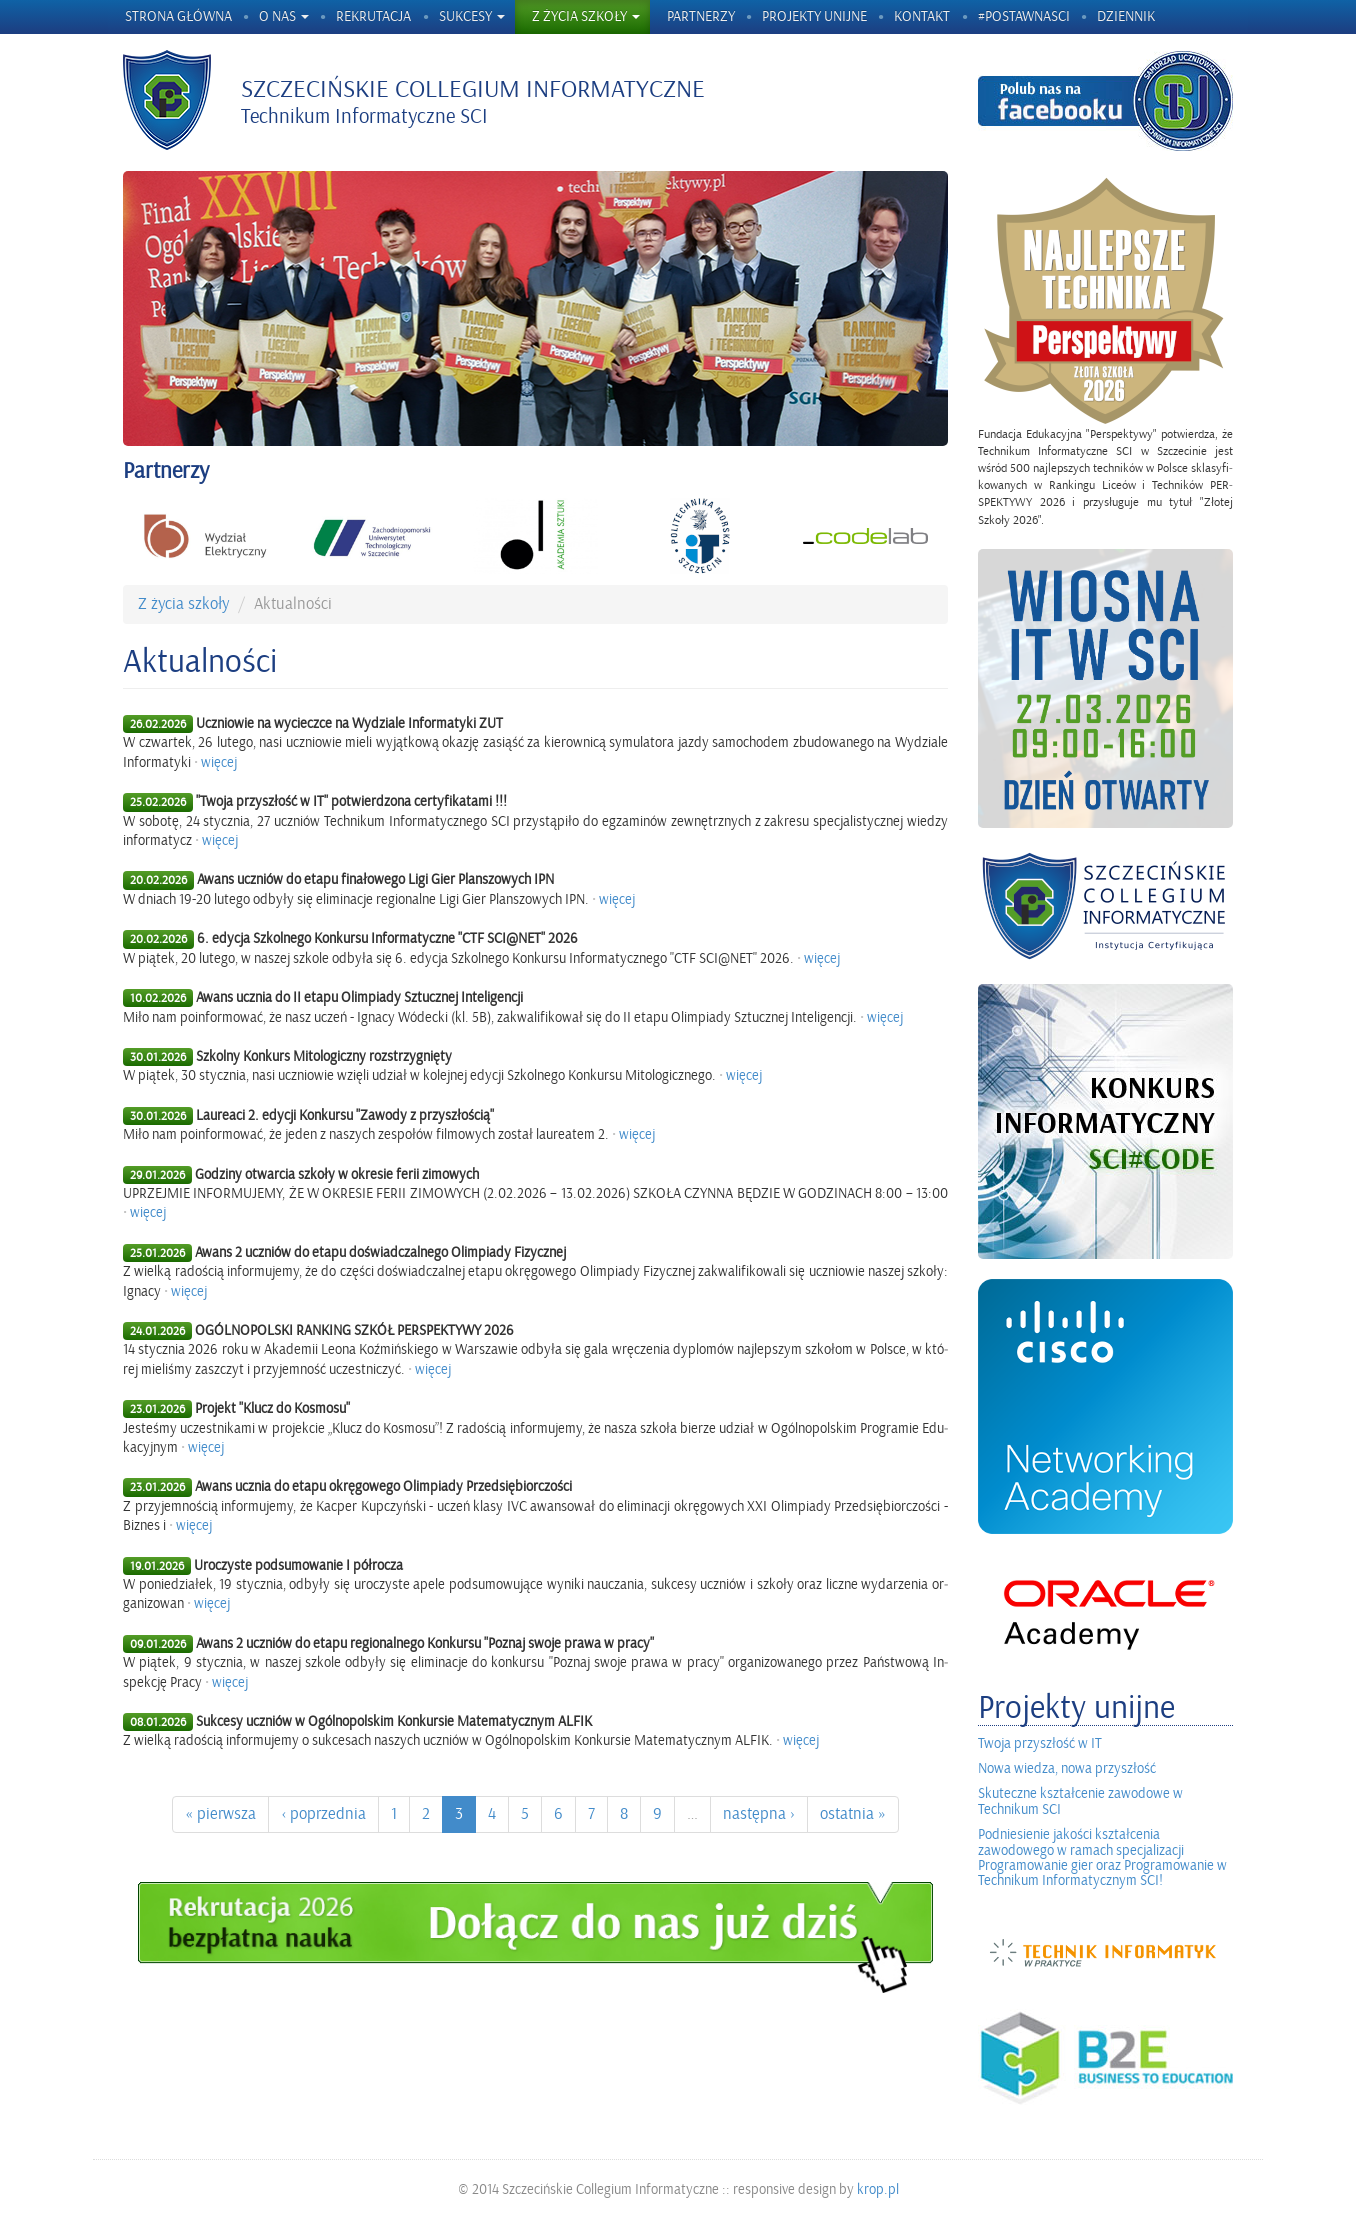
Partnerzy (701, 16)
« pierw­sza (220, 1813)
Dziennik (1126, 16)
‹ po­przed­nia (323, 1813)
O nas (284, 16)
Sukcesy (472, 16)
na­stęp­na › (759, 1813)
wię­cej (219, 762)
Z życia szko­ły (183, 603)
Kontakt (922, 16)
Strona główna (178, 16)
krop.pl (878, 2189)
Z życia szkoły (586, 16)
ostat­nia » (853, 1813)
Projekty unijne (814, 16)
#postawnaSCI (1024, 16)
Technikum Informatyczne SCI (364, 116)
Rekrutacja (373, 16)
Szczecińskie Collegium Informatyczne (473, 89)
